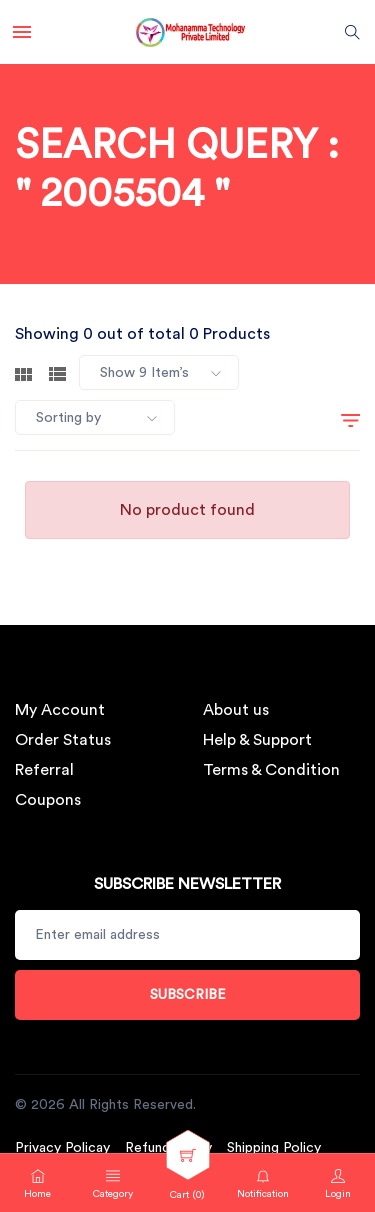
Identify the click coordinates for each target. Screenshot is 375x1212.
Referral (44, 770)
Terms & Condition (271, 770)
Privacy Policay (62, 1148)
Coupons (48, 800)
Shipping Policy (274, 1148)
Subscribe (188, 995)
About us (236, 710)
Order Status (63, 740)
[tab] (23, 372)
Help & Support (257, 740)
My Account (60, 710)
